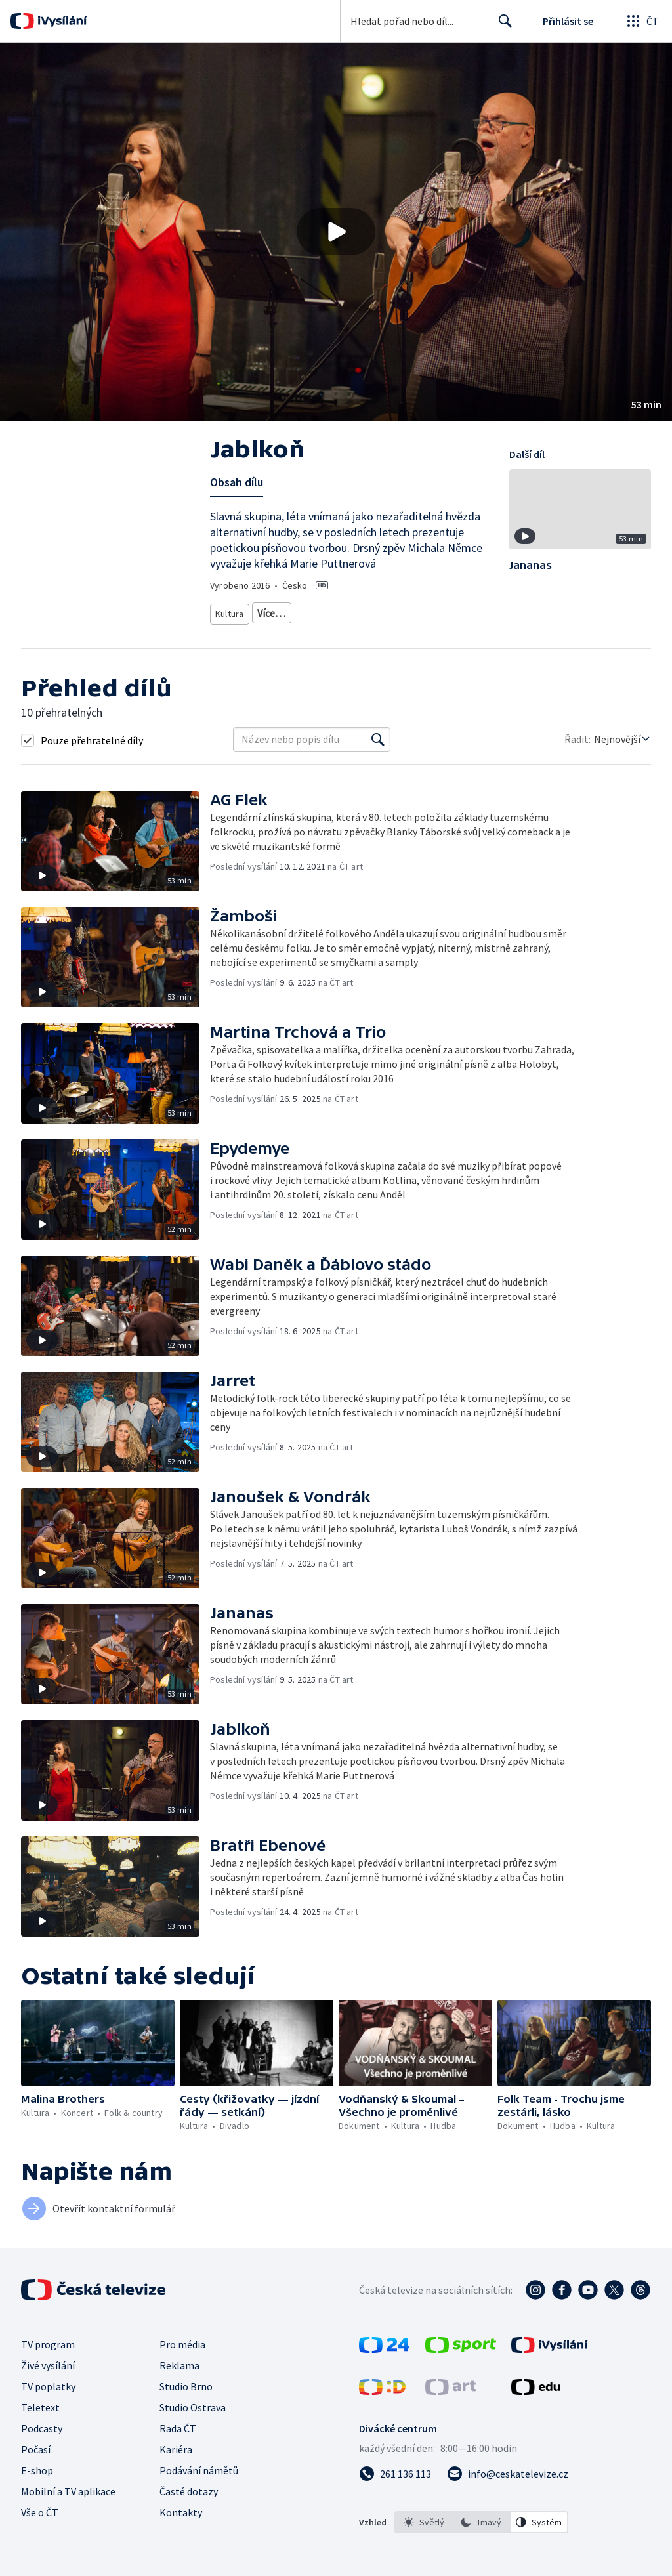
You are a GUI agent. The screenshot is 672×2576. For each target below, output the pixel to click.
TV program (48, 2339)
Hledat (502, 26)
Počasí (36, 2444)
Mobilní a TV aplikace (68, 2486)
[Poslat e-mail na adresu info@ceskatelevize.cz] (507, 2468)
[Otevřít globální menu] (642, 21)
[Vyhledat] (378, 734)
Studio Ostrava (192, 2402)
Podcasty (41, 2423)
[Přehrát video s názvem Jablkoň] (336, 231)
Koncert (276, 611)
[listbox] (481, 2517)
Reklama (179, 2360)
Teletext (40, 2402)
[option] (424, 2517)
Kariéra (175, 2444)
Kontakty (180, 2507)
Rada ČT (177, 2423)
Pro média (182, 2339)
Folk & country (332, 611)
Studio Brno (186, 2381)
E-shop (37, 2465)
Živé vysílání (48, 2360)
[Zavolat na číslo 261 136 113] (395, 2468)
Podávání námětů (198, 2465)
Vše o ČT (39, 2507)
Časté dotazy (188, 2486)
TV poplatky (48, 2381)
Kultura (231, 611)
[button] (336, 232)
